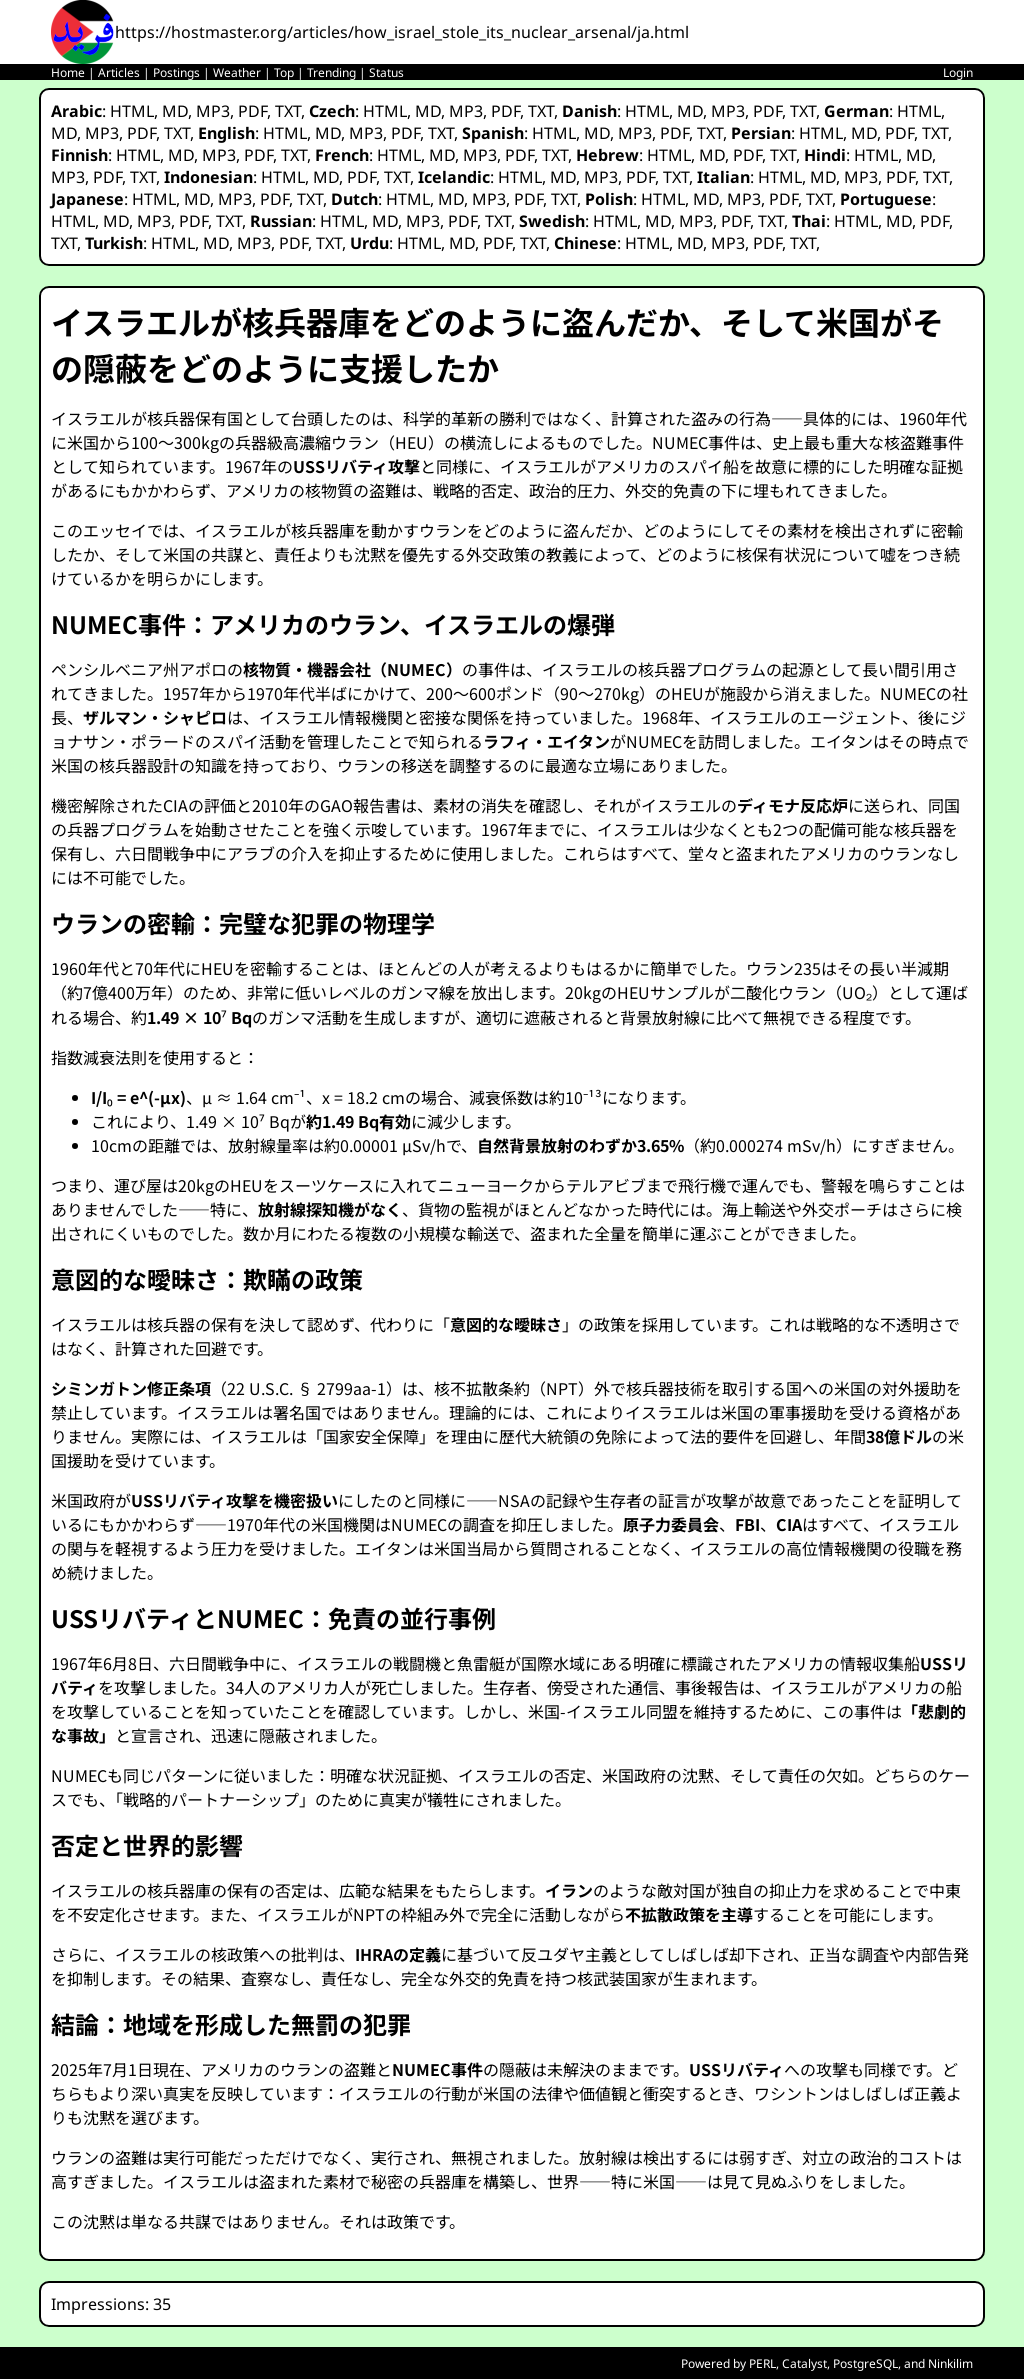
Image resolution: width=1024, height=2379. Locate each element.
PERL (762, 2363)
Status (386, 72)
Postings (176, 72)
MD (175, 111)
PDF (252, 111)
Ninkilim (950, 2363)
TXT (288, 111)
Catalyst (804, 2363)
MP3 (213, 111)
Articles (119, 72)
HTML (132, 111)
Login (958, 72)
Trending (331, 72)
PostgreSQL (865, 2363)
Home (68, 72)
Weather (237, 72)
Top (284, 72)
